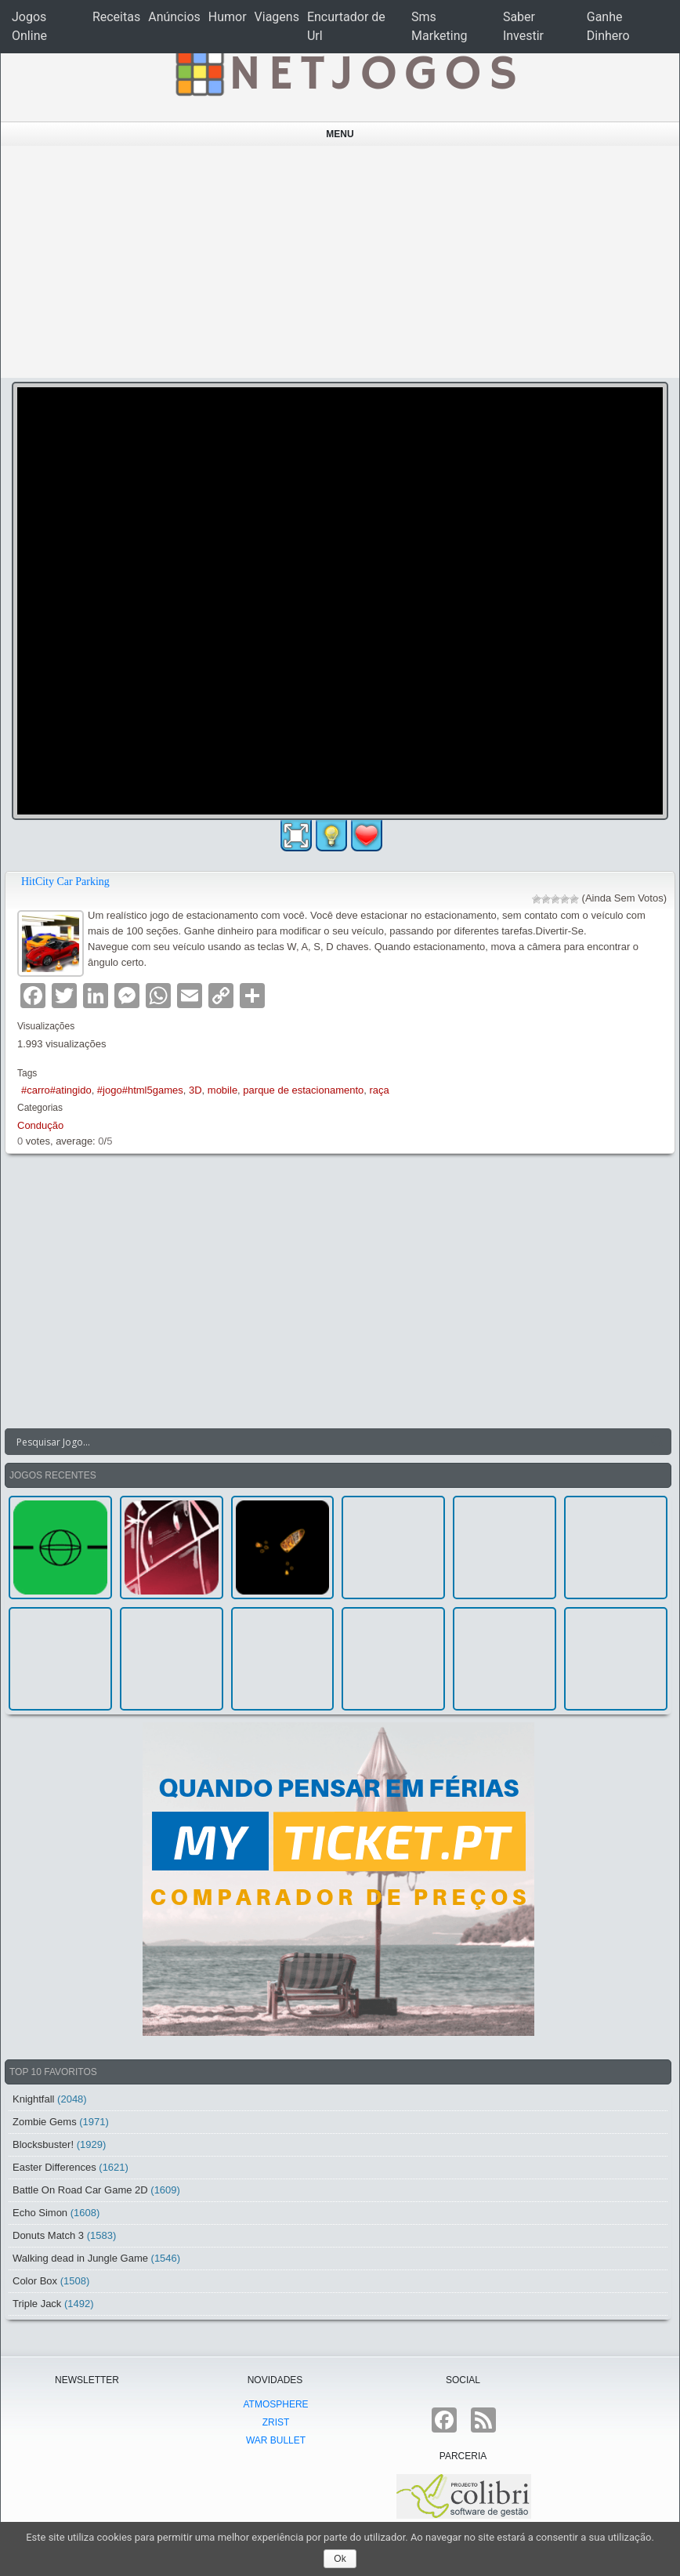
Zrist (276, 2422)
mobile (222, 1090)
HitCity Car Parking (65, 881)
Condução (40, 1125)
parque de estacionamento (303, 1090)
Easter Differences (54, 2167)
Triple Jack (37, 2303)
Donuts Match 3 (48, 2235)
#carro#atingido (56, 1090)
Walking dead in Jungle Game (80, 2258)
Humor (227, 16)
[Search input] (328, 1441)
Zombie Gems (45, 2122)
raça (379, 1090)
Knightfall (33, 2099)
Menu (339, 134)
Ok (339, 2558)
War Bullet (276, 2440)
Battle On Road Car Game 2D (80, 2190)
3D (195, 1090)
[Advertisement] (340, 262)
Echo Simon (40, 2213)
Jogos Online (29, 26)
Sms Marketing (439, 26)
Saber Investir (523, 26)
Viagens (277, 16)
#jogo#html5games (140, 1090)
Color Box (35, 2281)
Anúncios (174, 16)
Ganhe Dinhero (608, 26)
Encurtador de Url (346, 26)
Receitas (116, 16)
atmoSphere (275, 2404)
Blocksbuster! (43, 2144)
